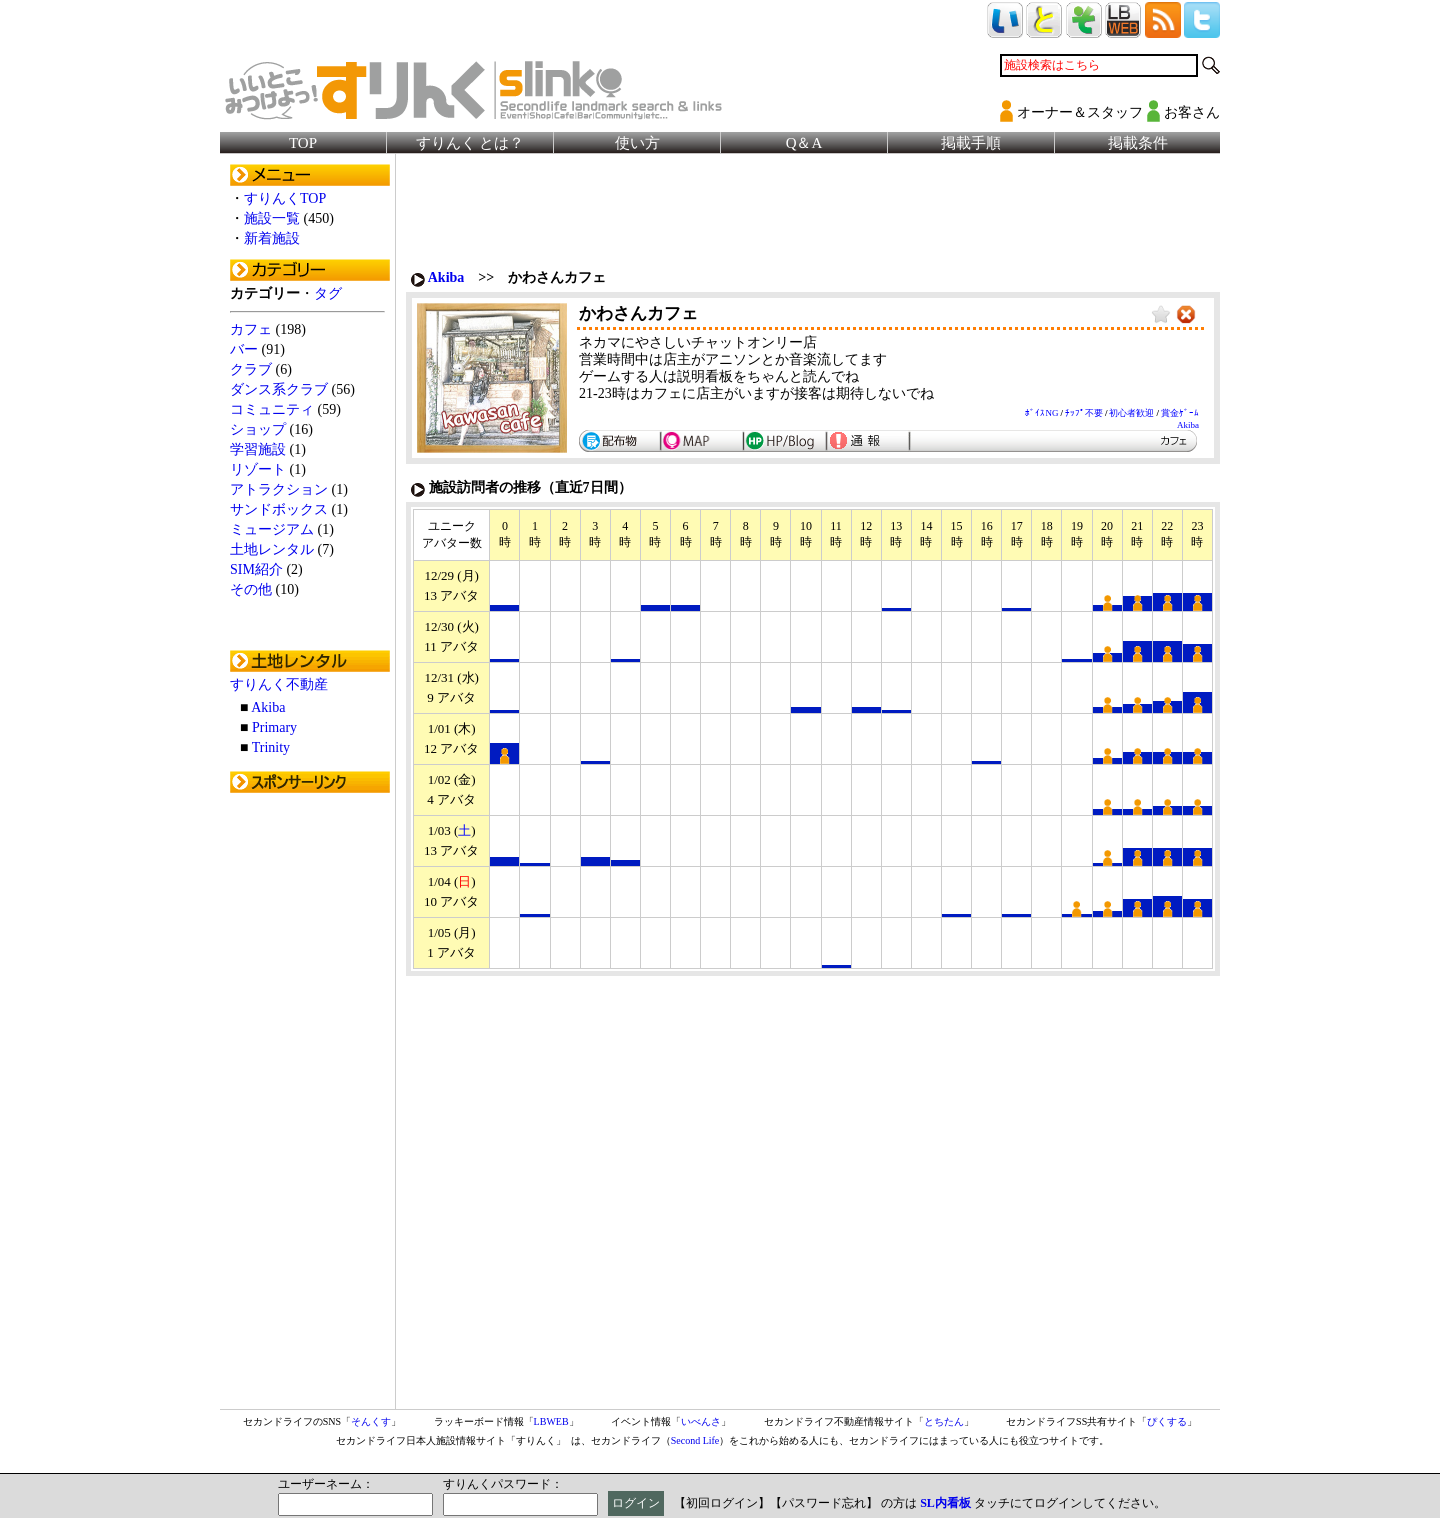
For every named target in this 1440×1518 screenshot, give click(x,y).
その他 (251, 589)
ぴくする (1167, 1421)
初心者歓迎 (1131, 413)
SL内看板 (945, 1503)
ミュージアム (272, 529)
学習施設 (258, 449)
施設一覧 (272, 218)
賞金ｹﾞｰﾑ (1180, 413)
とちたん (944, 1421)
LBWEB (551, 1421)
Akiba (268, 707)
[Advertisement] (310, 1103)
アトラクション (279, 489)
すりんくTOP (285, 198)
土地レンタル (272, 549)
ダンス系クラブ (279, 389)
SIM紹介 (256, 569)
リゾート (258, 469)
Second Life (695, 1440)
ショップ (258, 429)
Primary (274, 727)
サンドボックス (279, 509)
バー (244, 349)
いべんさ (701, 1421)
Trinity (271, 747)
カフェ (251, 329)
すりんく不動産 (279, 684)
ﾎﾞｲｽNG (1041, 413)
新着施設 (272, 238)
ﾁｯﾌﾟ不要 (1084, 413)
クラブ (251, 369)
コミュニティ (272, 409)
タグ (328, 293)
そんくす (371, 1421)
